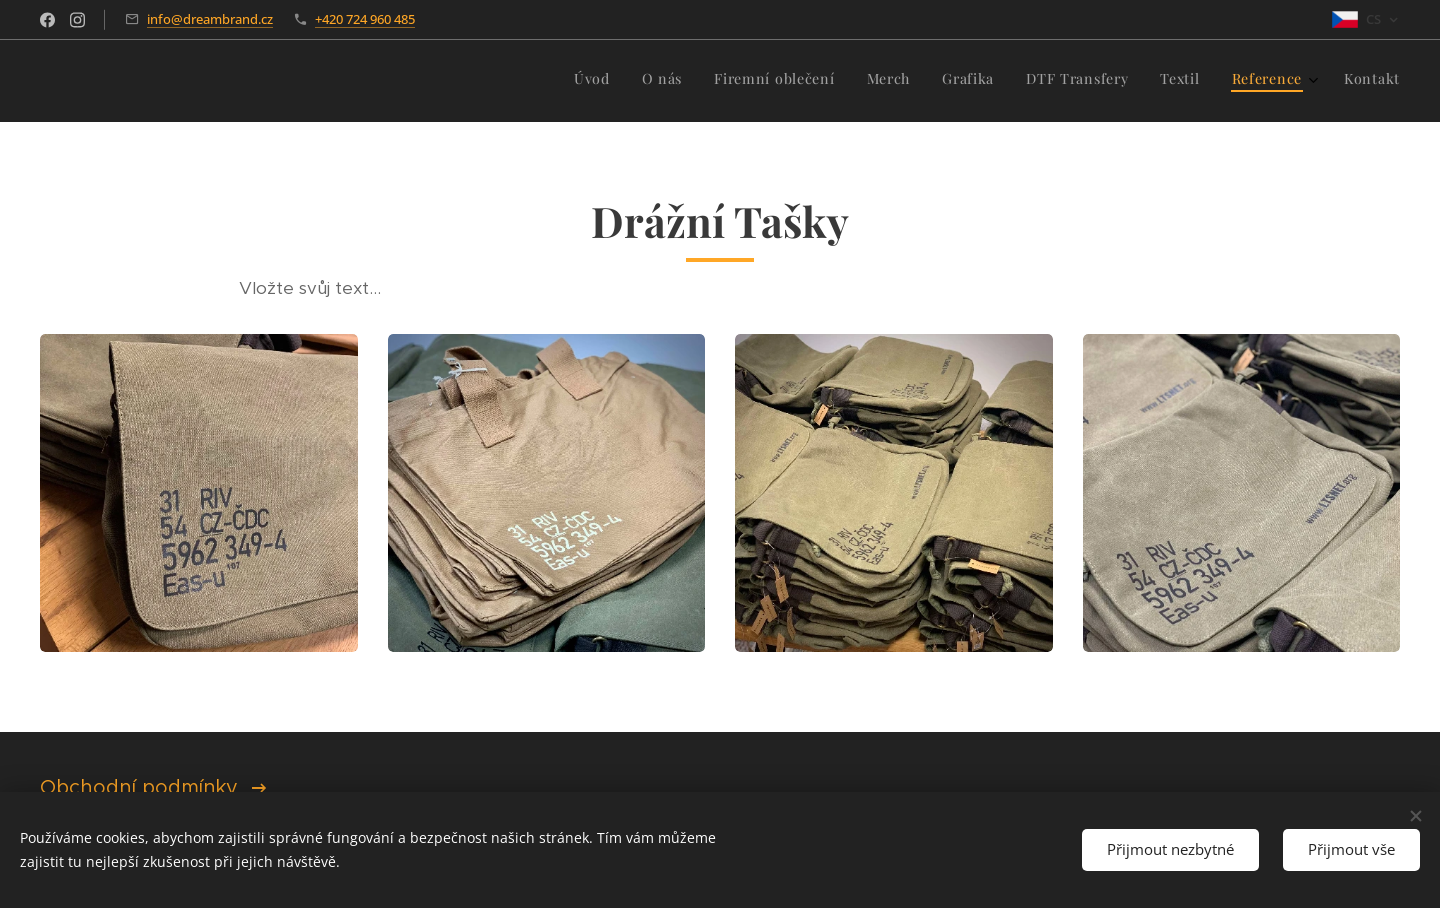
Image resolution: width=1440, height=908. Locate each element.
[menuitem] (1139, 81)
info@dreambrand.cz (210, 19)
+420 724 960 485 (365, 19)
